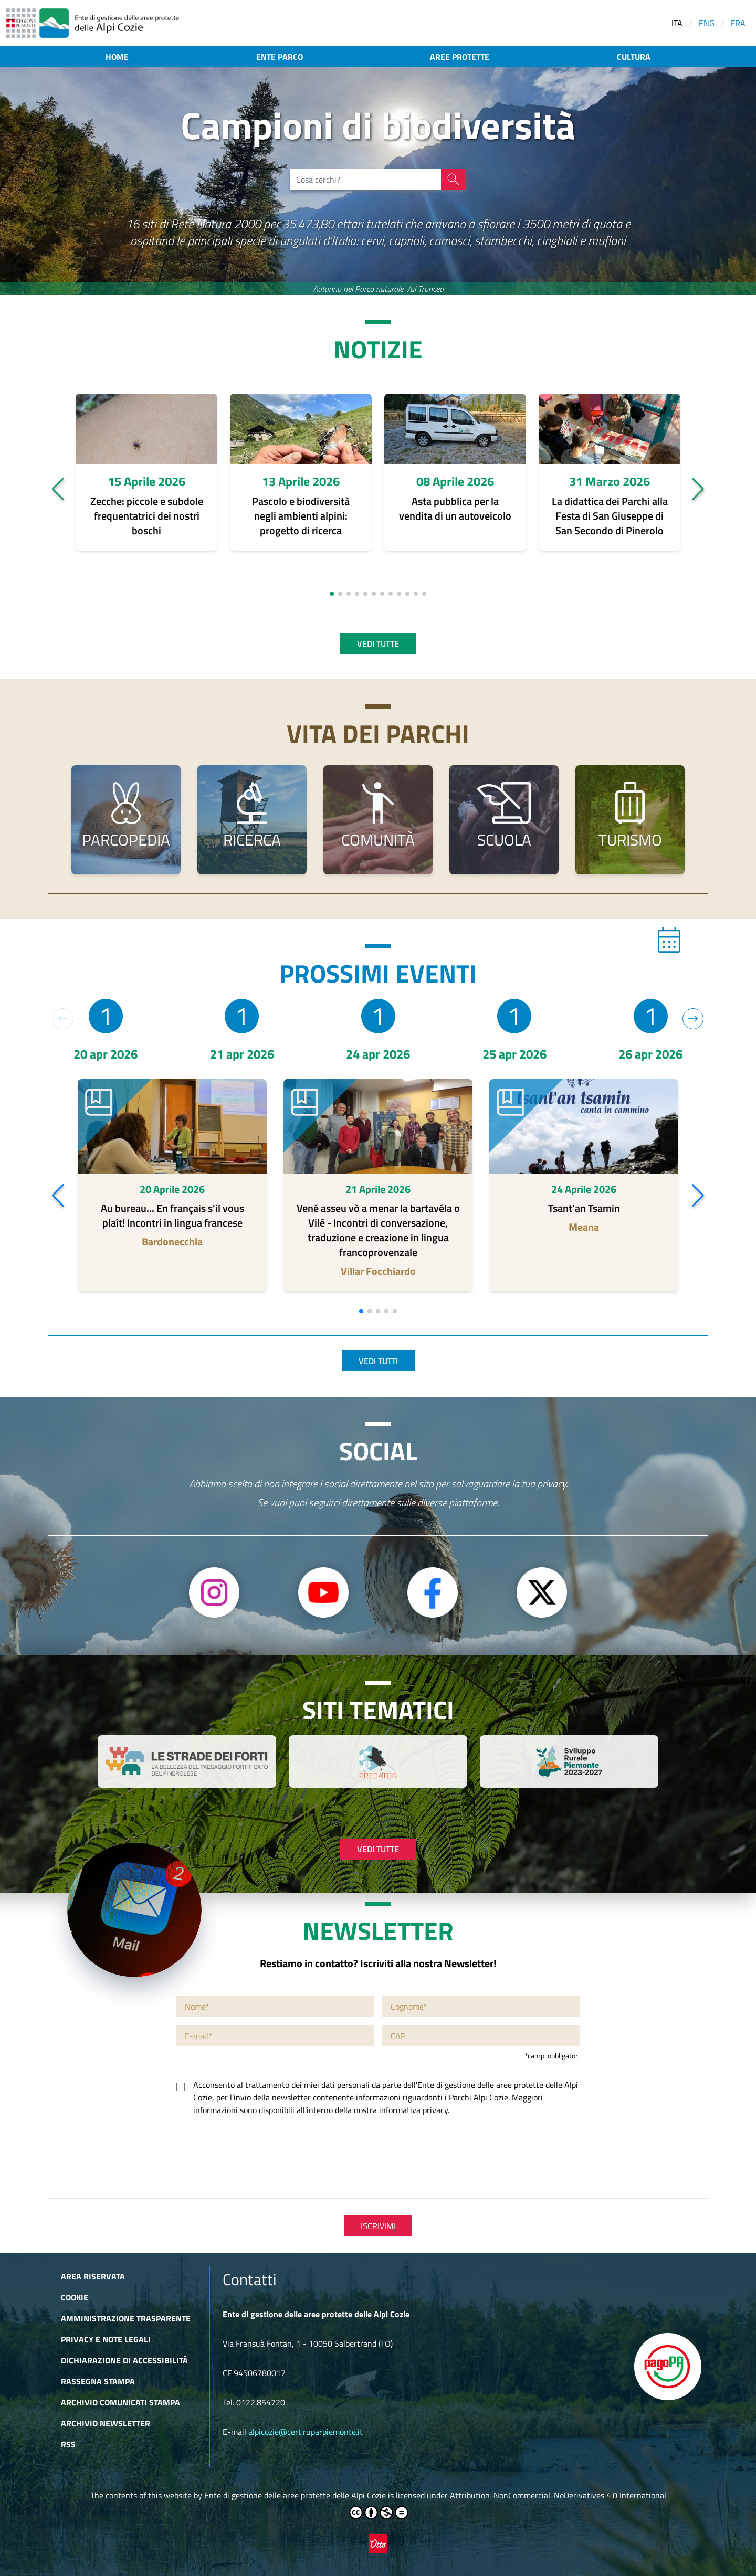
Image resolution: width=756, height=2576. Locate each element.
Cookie (74, 2297)
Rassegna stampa (98, 2381)
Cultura (633, 56)
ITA (676, 23)
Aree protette (459, 56)
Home (117, 56)
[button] (58, 489)
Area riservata (93, 2276)
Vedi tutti (378, 1361)
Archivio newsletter (105, 2423)
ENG (707, 23)
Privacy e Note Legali (106, 2339)
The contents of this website (141, 2495)
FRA (738, 23)
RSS (68, 2444)
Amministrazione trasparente (126, 2318)
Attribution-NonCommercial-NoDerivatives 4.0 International (558, 2495)
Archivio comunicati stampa (120, 2402)
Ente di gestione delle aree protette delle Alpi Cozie (295, 2495)
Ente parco (279, 56)
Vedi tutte (378, 643)
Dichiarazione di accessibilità (124, 2360)
